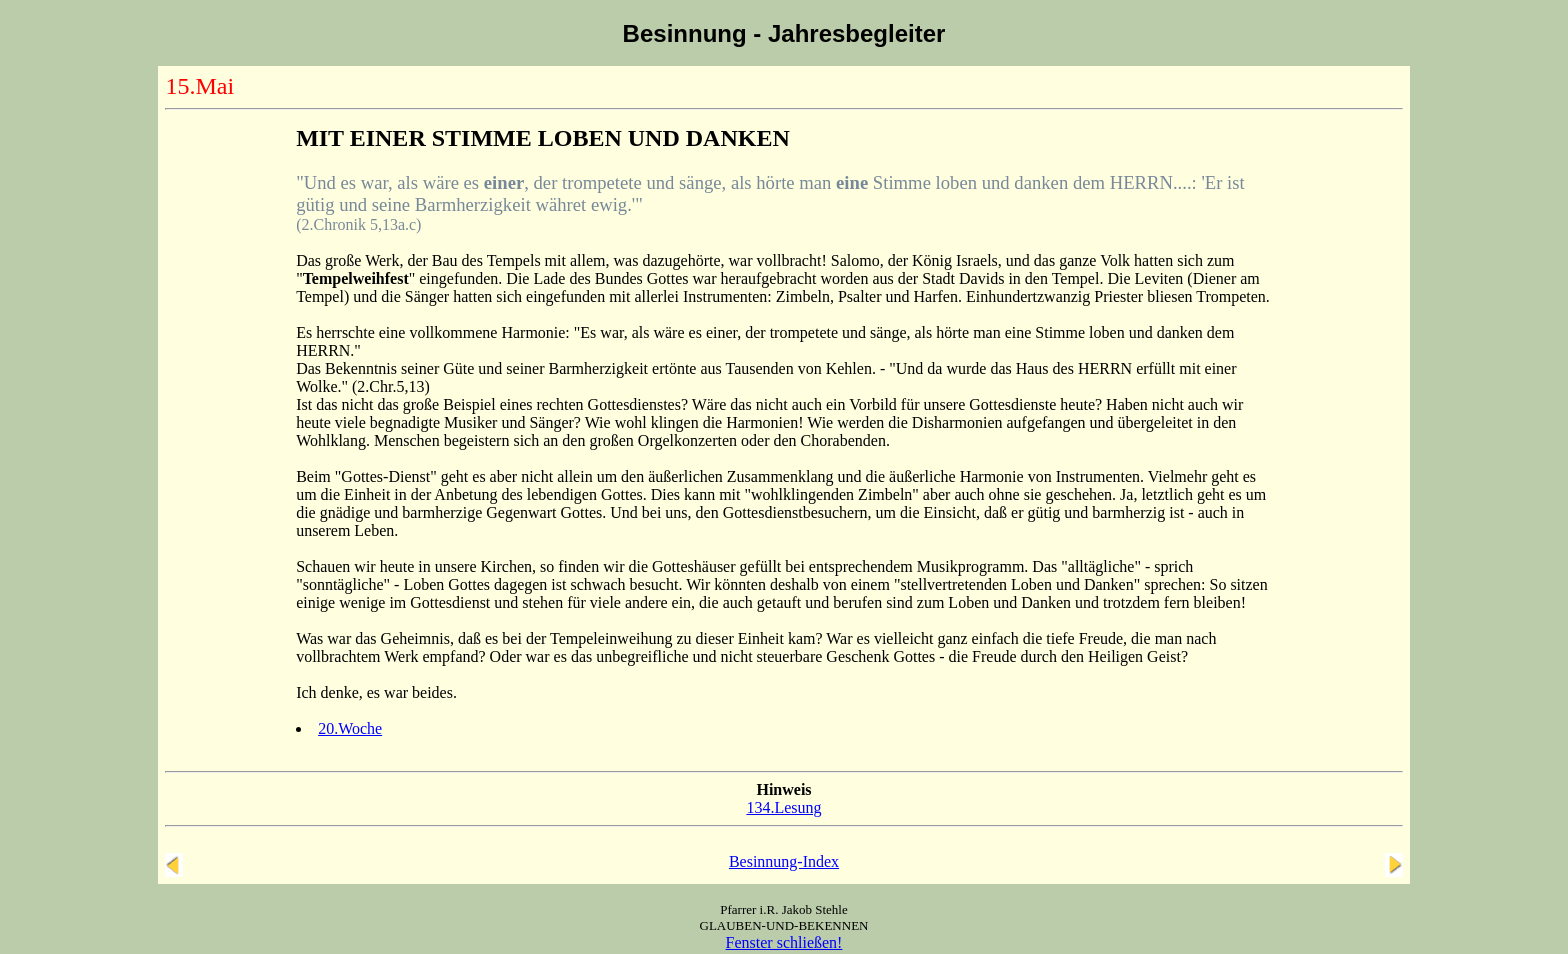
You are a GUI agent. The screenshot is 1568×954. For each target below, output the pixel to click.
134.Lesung (783, 807)
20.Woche (350, 728)
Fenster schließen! (784, 942)
